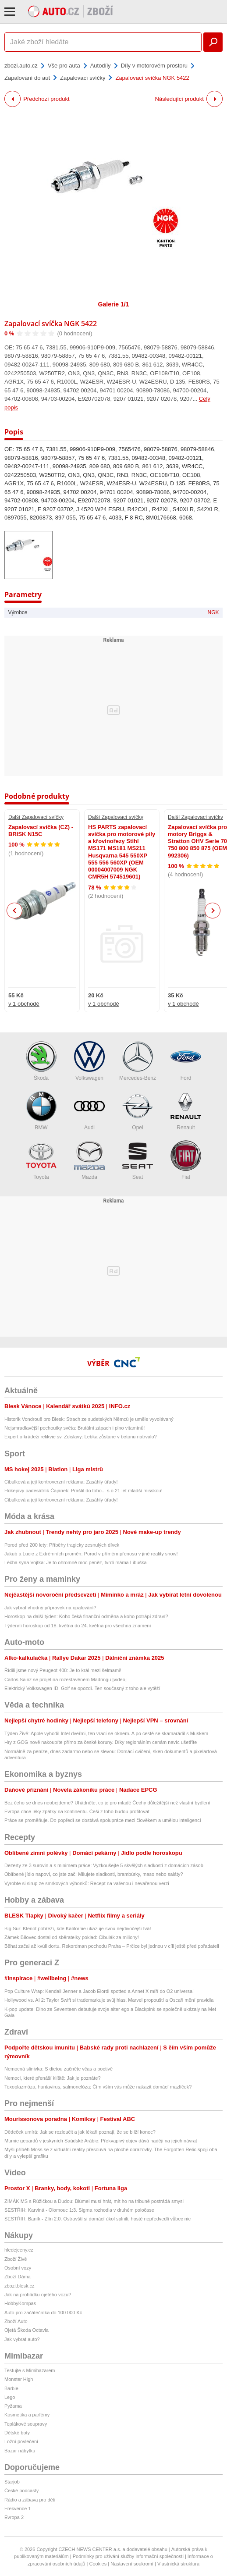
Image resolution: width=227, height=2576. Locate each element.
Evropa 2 (14, 2517)
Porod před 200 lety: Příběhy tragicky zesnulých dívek (61, 1545)
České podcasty (21, 2490)
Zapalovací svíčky (82, 78)
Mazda (89, 1160)
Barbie (11, 2388)
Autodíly (100, 65)
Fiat (185, 1160)
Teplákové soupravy (25, 2424)
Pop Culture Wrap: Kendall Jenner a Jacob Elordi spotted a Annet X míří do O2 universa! (99, 1991)
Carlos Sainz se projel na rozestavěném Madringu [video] (65, 1679)
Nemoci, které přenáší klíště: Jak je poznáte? (52, 2078)
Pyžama (13, 2406)
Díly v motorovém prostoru (154, 65)
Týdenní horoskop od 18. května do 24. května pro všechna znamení (77, 1625)
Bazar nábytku (19, 2450)
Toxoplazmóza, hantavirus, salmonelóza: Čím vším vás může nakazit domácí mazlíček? (98, 2086)
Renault (185, 1111)
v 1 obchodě (23, 1003)
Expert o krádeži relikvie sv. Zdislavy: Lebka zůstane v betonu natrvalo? (80, 1436)
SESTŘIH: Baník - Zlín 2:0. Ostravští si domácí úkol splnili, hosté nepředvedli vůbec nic (97, 2218)
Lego (9, 2397)
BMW (41, 1111)
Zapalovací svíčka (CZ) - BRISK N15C (40, 830)
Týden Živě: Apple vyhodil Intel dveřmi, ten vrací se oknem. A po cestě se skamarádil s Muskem (106, 1733)
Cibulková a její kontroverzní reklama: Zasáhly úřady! (61, 1481)
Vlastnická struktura (178, 2563)
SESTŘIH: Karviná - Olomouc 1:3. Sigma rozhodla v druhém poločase (79, 2210)
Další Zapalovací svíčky (36, 817)
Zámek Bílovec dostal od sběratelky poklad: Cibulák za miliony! (71, 1937)
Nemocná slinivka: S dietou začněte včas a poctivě (58, 2068)
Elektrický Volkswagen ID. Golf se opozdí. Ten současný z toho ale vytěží (82, 1688)
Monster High (18, 2379)
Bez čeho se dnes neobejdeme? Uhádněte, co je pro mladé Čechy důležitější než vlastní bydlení (107, 1802)
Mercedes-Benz (137, 1061)
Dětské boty (17, 2432)
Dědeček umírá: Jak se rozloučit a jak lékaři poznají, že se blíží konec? (80, 2132)
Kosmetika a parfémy (27, 2414)
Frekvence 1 (17, 2508)
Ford (185, 1061)
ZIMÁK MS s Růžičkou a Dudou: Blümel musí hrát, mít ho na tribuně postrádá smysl (94, 2201)
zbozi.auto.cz (21, 65)
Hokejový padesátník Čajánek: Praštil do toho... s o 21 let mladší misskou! (83, 1490)
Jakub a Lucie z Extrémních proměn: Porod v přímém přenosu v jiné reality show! (91, 1553)
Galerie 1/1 (113, 304)
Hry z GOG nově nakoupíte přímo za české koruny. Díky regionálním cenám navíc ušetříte (100, 1742)
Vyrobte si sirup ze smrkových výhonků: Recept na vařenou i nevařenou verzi (86, 1883)
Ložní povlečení (21, 2441)
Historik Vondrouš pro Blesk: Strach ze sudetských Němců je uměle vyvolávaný (89, 1419)
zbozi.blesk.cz (19, 2285)
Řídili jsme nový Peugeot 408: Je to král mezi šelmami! (62, 1670)
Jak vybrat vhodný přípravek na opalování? (50, 1607)
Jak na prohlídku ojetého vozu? (37, 2294)
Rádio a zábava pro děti (29, 2499)
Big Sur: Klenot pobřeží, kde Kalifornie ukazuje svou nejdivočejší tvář (77, 1928)
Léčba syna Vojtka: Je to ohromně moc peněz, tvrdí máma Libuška (75, 1562)
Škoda (41, 1061)
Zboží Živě (15, 2259)
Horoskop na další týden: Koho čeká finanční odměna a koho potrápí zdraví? (86, 1616)
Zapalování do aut (27, 78)
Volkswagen (89, 1061)
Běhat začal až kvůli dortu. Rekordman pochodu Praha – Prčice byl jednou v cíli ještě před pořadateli (111, 1946)
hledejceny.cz (18, 2249)
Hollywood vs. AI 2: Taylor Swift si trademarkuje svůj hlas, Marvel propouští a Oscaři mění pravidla (108, 2000)
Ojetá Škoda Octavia (26, 2330)
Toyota (41, 1160)
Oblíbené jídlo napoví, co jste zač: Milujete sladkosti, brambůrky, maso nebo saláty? (93, 1874)
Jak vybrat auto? (22, 2339)
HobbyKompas (20, 2303)
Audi (89, 1111)
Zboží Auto (16, 2321)
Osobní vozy (17, 2267)
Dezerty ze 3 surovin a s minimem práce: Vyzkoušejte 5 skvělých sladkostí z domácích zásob (103, 1865)
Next (213, 910)
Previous (14, 910)
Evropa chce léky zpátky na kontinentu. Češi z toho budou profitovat (76, 1811)
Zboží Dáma (17, 2276)
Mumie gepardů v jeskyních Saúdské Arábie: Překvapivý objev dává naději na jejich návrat (100, 2140)
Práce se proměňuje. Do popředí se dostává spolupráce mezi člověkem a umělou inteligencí (102, 1820)
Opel (137, 1111)
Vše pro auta (64, 65)
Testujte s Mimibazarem (29, 2370)
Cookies (97, 2563)
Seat (137, 1160)
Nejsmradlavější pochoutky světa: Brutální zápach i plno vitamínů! (74, 1427)
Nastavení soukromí (131, 2563)
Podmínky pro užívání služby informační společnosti (128, 2556)
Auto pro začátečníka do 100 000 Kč (43, 2312)
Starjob (12, 2481)
